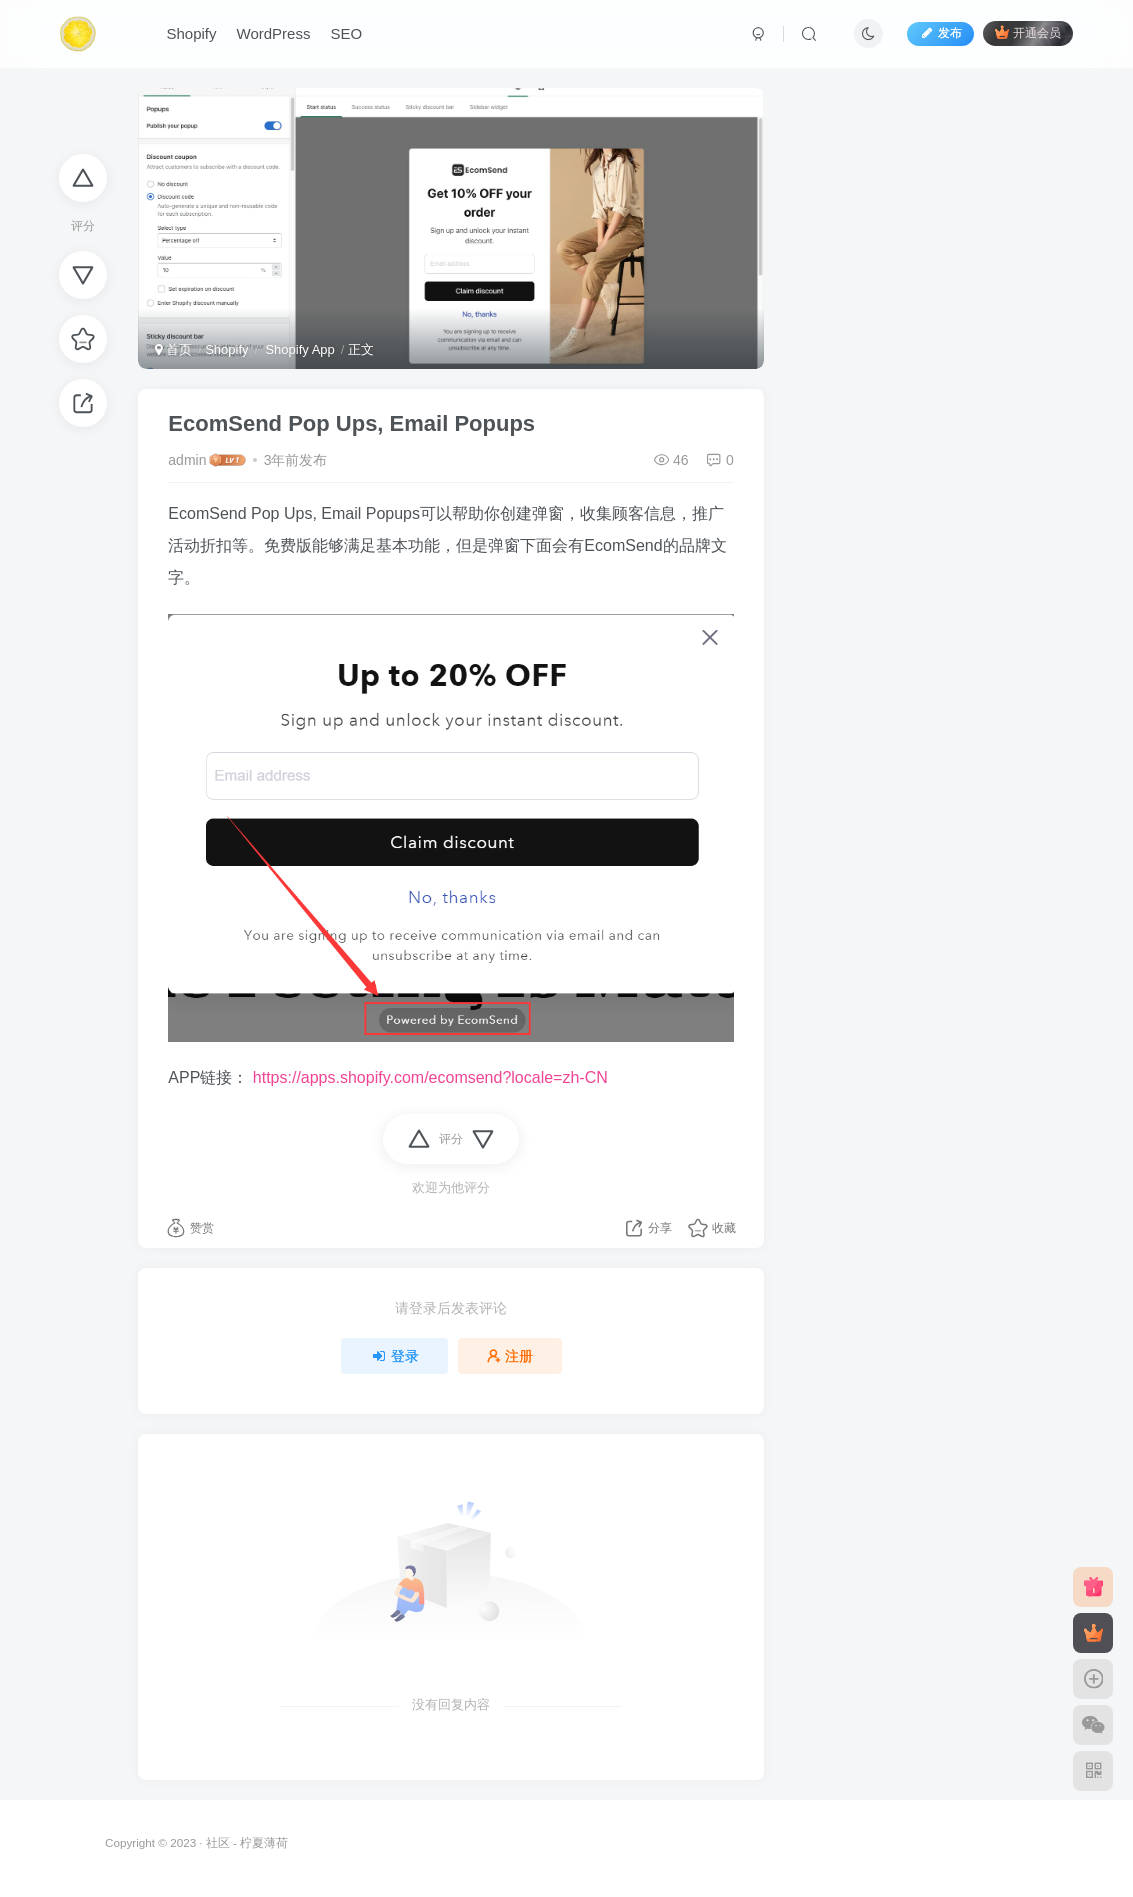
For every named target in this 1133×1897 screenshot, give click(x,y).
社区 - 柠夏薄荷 (247, 1842)
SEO (347, 33)
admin (187, 460)
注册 (510, 1356)
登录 (395, 1356)
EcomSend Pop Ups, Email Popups (351, 423)
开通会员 (1027, 32)
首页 (173, 349)
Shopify (192, 33)
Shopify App (298, 349)
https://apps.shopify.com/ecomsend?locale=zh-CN (430, 1077)
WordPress (274, 33)
